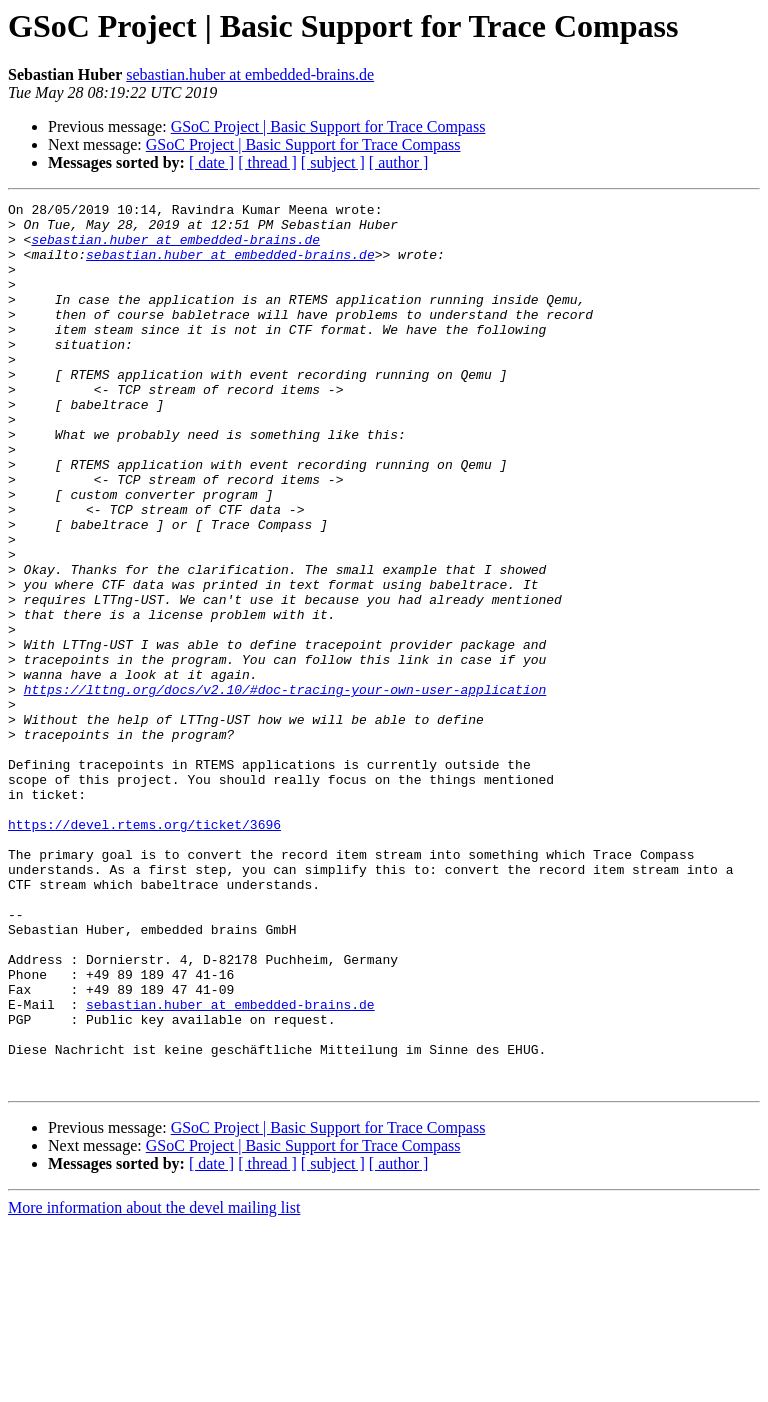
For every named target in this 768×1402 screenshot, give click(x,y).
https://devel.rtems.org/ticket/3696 (144, 950)
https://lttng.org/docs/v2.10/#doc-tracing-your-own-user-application (285, 788)
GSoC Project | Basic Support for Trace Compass (328, 126)
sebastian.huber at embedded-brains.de (250, 74)
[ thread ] (267, 162)
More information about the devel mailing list (154, 1384)
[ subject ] (333, 162)
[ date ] (211, 162)
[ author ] (399, 162)
